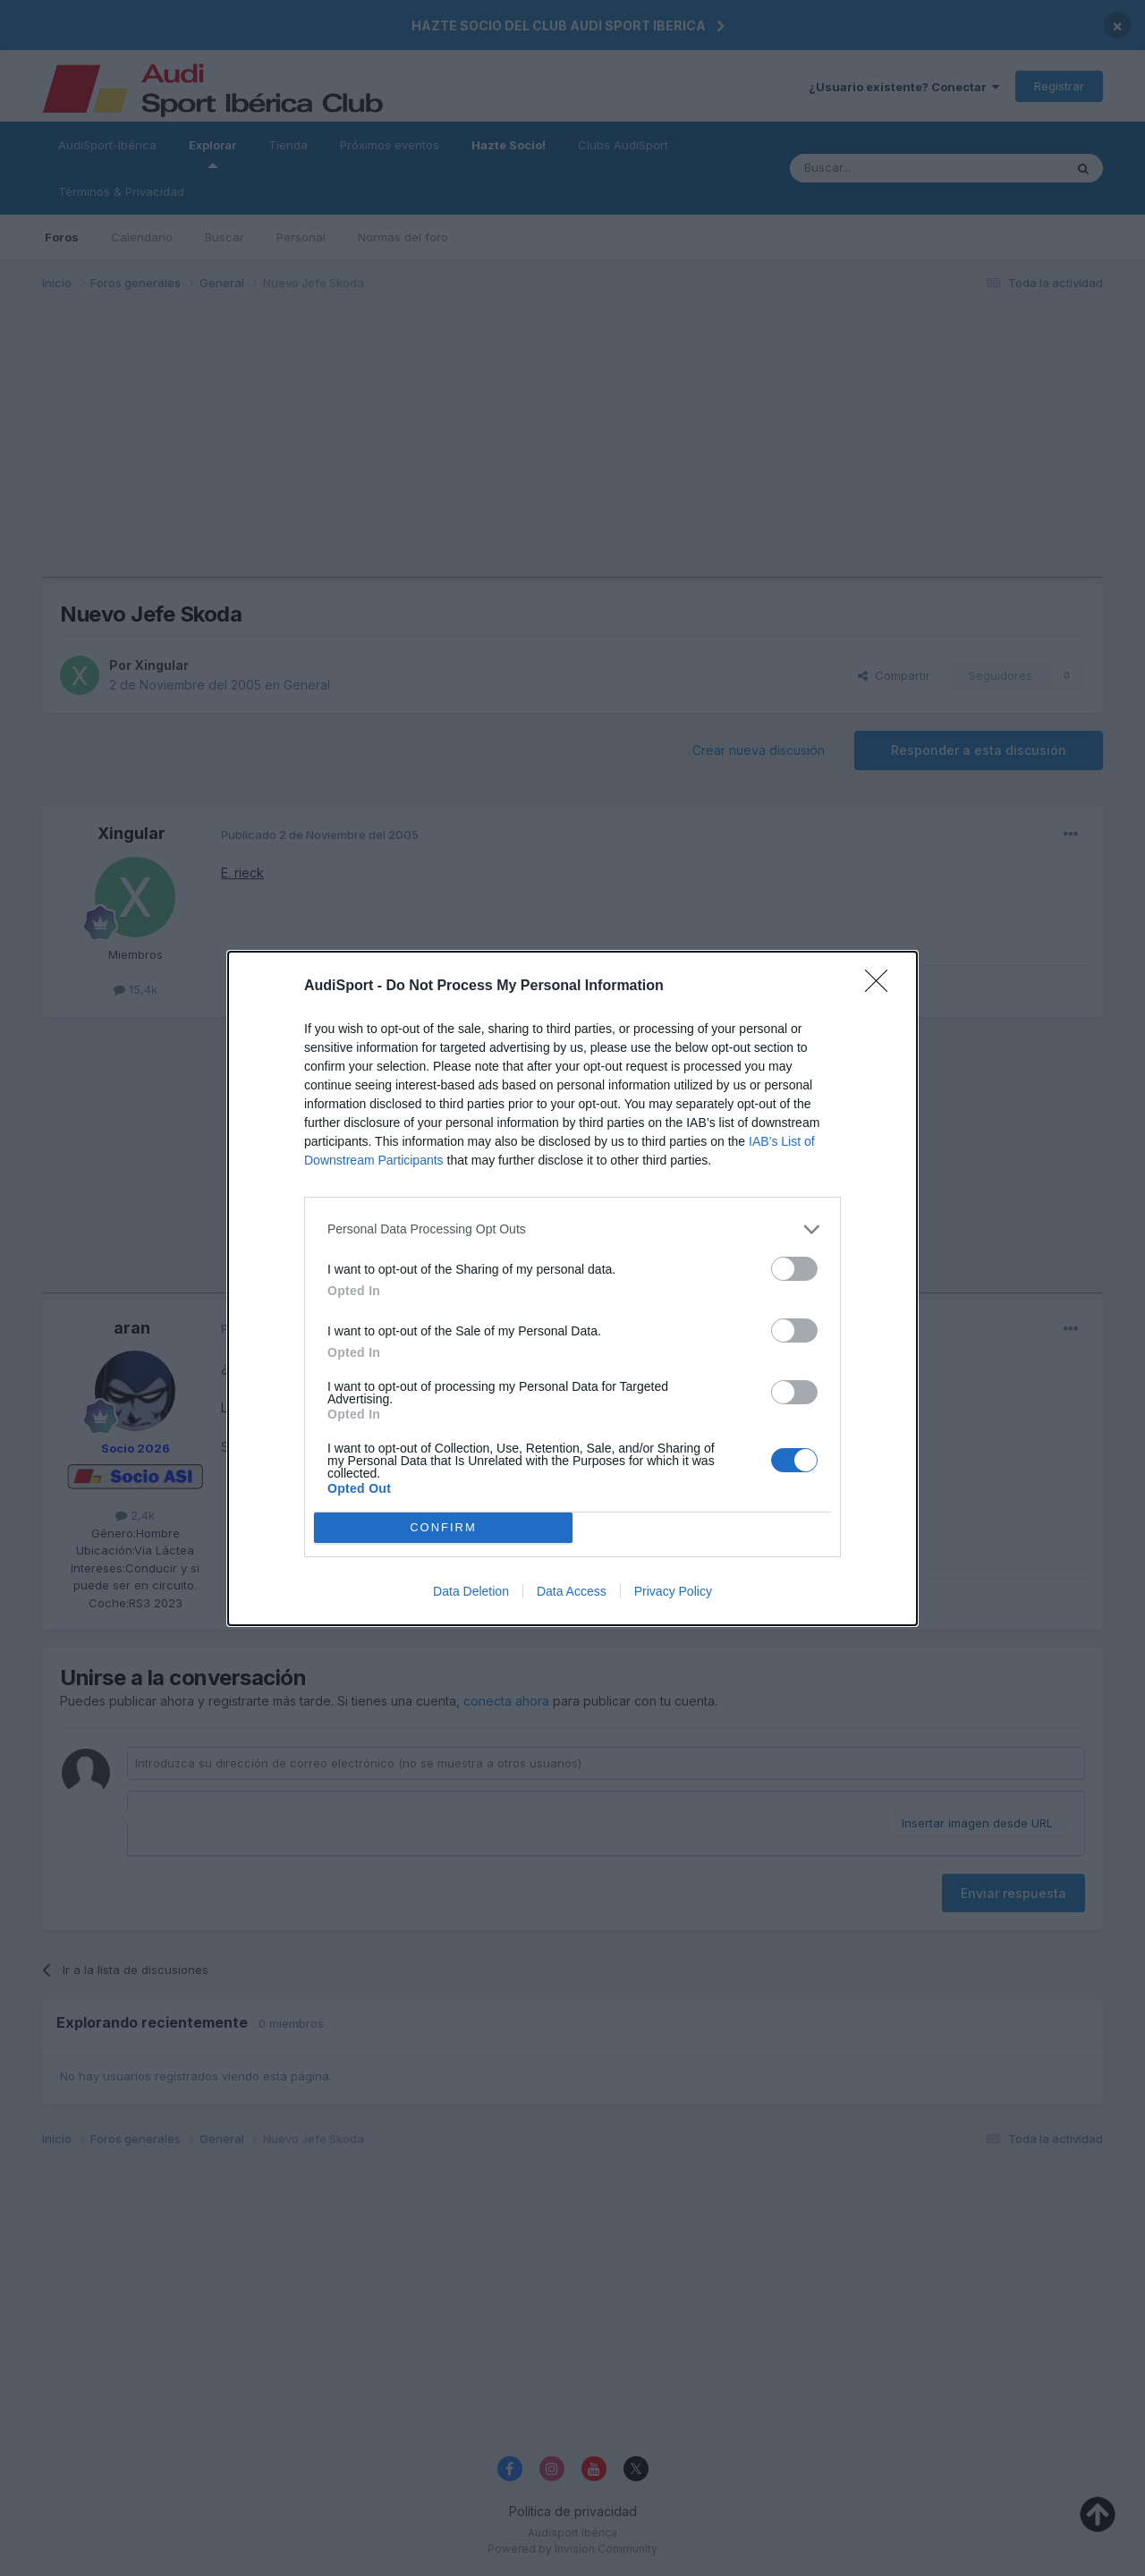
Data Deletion (471, 1591)
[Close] (882, 987)
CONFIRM (443, 1526)
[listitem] (572, 1229)
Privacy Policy (673, 1591)
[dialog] (572, 1288)
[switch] (794, 1269)
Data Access (571, 1591)
